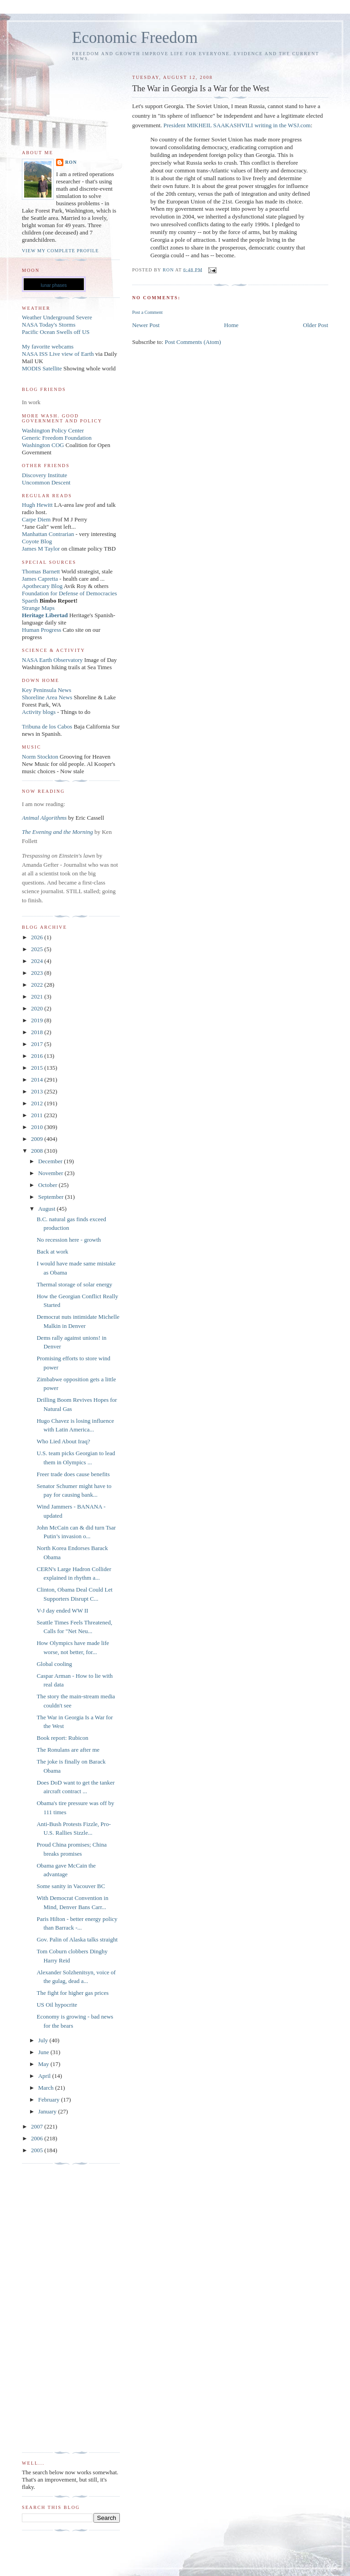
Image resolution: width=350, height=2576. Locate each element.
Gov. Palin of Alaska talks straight (77, 1939)
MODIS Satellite (42, 368)
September (51, 1196)
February (49, 2099)
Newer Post (146, 325)
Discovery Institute (44, 475)
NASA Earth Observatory (52, 659)
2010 (37, 1127)
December (51, 1161)
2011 (37, 1115)
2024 (37, 961)
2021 (37, 996)
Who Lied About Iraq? (63, 1441)
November (51, 1173)
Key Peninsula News (46, 690)
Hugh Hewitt (37, 504)
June (44, 2052)
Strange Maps (38, 607)
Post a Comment (147, 312)
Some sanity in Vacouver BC (70, 1886)
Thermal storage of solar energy (74, 1284)
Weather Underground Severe (57, 317)
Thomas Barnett (41, 571)
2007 (37, 2126)
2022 (37, 984)
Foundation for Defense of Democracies (69, 593)
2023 (37, 972)
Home (231, 325)
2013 (37, 1091)
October (48, 1184)
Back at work (52, 1251)
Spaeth (30, 600)
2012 (37, 1103)
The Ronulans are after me (67, 1749)
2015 (37, 1067)
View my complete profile (60, 250)
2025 (37, 949)
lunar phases (54, 285)
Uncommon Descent (46, 482)
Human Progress (41, 629)
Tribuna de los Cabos (47, 726)
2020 (37, 1008)
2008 (37, 1150)
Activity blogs (39, 711)
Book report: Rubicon (62, 1737)
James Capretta (40, 578)
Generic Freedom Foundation (57, 437)
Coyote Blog (37, 541)
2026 (37, 937)
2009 (37, 1138)
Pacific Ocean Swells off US (56, 331)
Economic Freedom (135, 38)
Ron (71, 162)
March (46, 2087)
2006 (37, 2138)
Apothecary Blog (43, 586)
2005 (37, 2150)
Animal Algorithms (45, 817)
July (44, 2040)
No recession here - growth (68, 1239)
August (47, 1208)
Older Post (315, 325)
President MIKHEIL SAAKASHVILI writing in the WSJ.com (237, 125)
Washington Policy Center (53, 430)
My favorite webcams (47, 346)
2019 (37, 1020)
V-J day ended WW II (62, 1610)
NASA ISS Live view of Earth (58, 353)
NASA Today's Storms (49, 324)
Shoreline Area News (47, 697)
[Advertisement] (58, 2308)
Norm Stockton (40, 756)
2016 (37, 1055)
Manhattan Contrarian (48, 534)
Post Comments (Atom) (193, 341)
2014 (37, 1079)
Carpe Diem (36, 519)
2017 (37, 1044)
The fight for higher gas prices (72, 1992)
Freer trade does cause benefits (72, 1474)
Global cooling (54, 1663)
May (44, 2064)
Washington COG (43, 445)
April (45, 2075)
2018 (37, 1032)
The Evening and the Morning (58, 831)
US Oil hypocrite (56, 2004)
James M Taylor (42, 548)
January (48, 2111)
